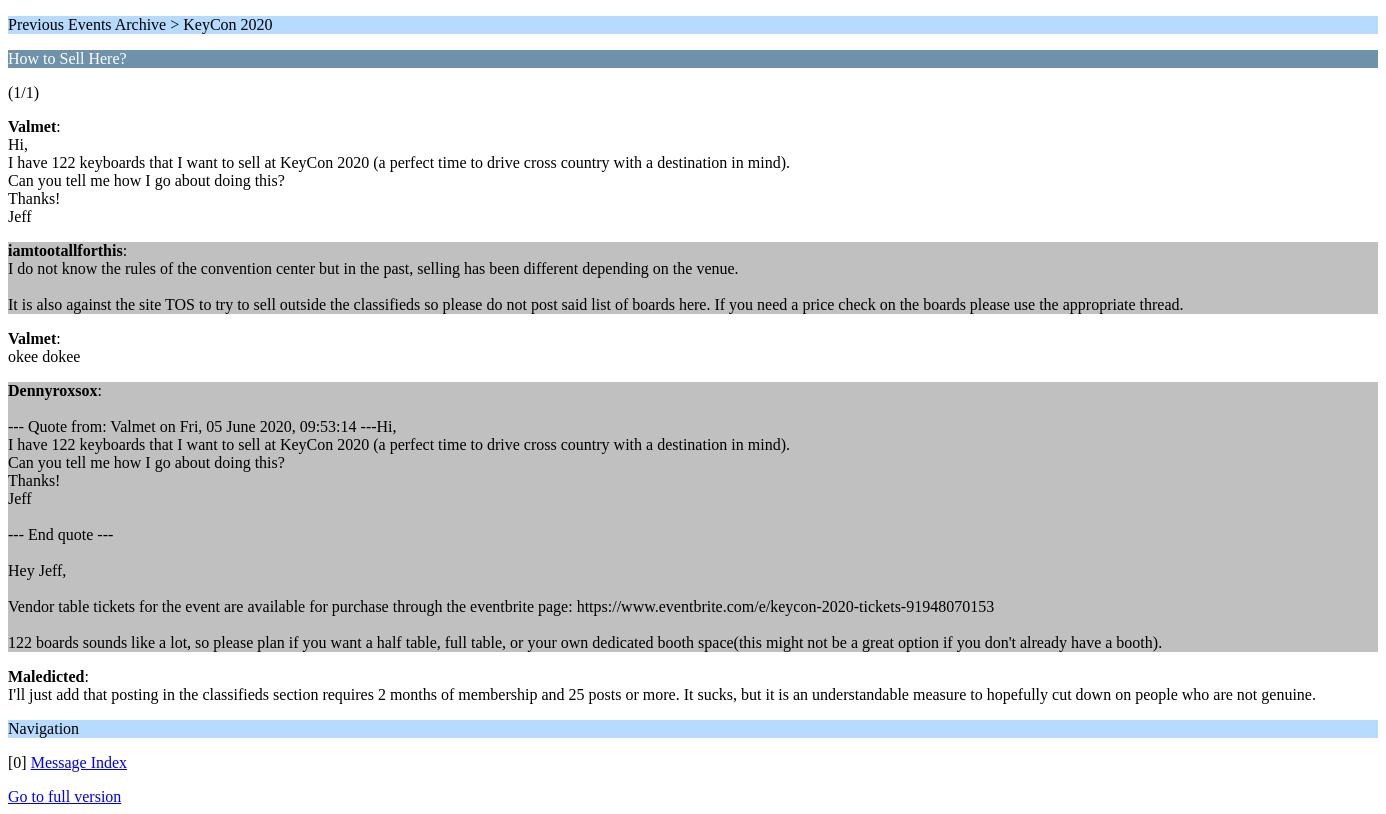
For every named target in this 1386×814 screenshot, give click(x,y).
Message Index (79, 762)
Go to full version (64, 796)
